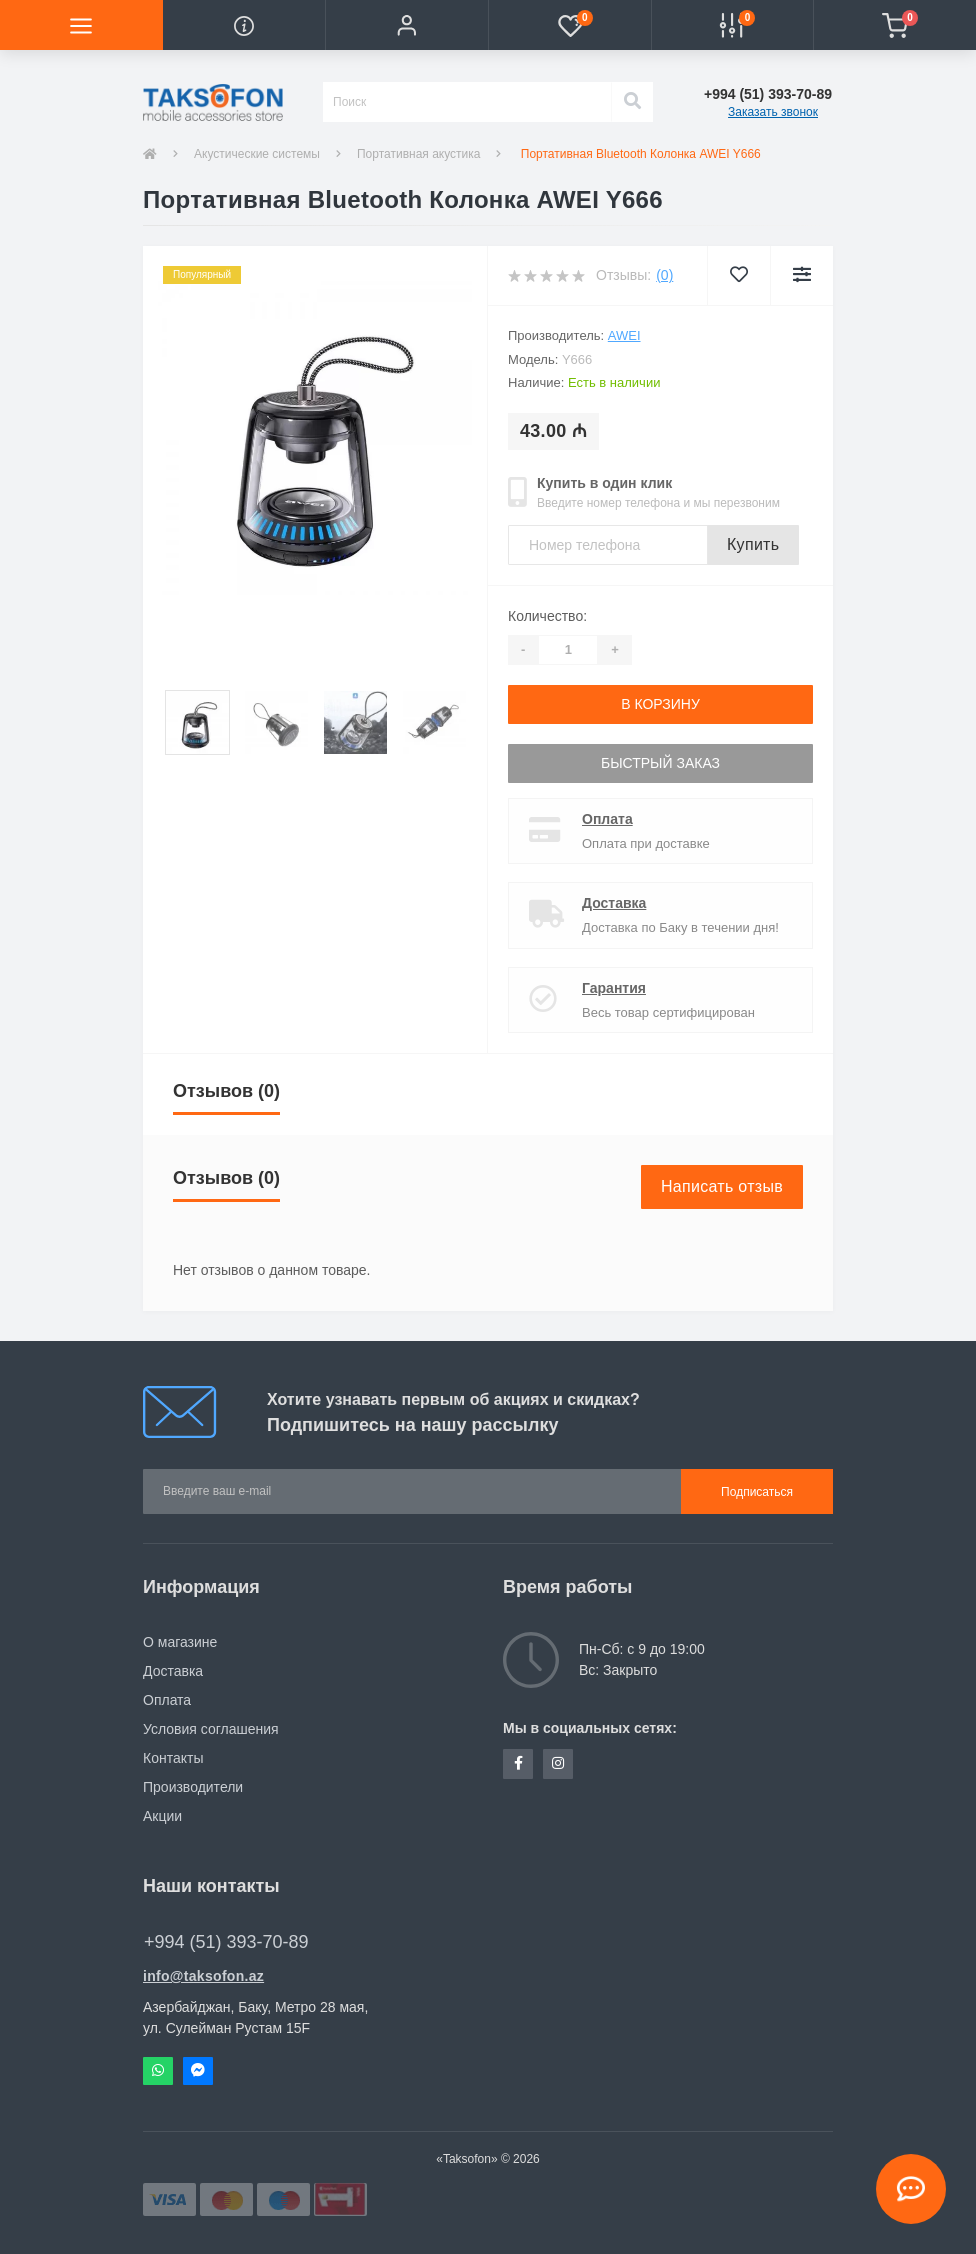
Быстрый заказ (660, 763)
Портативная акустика (419, 154)
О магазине (180, 1642)
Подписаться (757, 1492)
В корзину (660, 704)
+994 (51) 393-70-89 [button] (226, 1942)
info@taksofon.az (203, 1976)
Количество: (547, 616)
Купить (753, 544)
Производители (193, 1787)
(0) (664, 275)
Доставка (614, 903)
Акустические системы (257, 154)
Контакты (173, 1758)
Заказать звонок (773, 112)
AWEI (624, 335)
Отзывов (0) (226, 1091)
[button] (406, 25)
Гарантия (614, 988)
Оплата (607, 819)
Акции (162, 1816)
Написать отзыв (722, 1186)
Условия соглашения (211, 1729)
